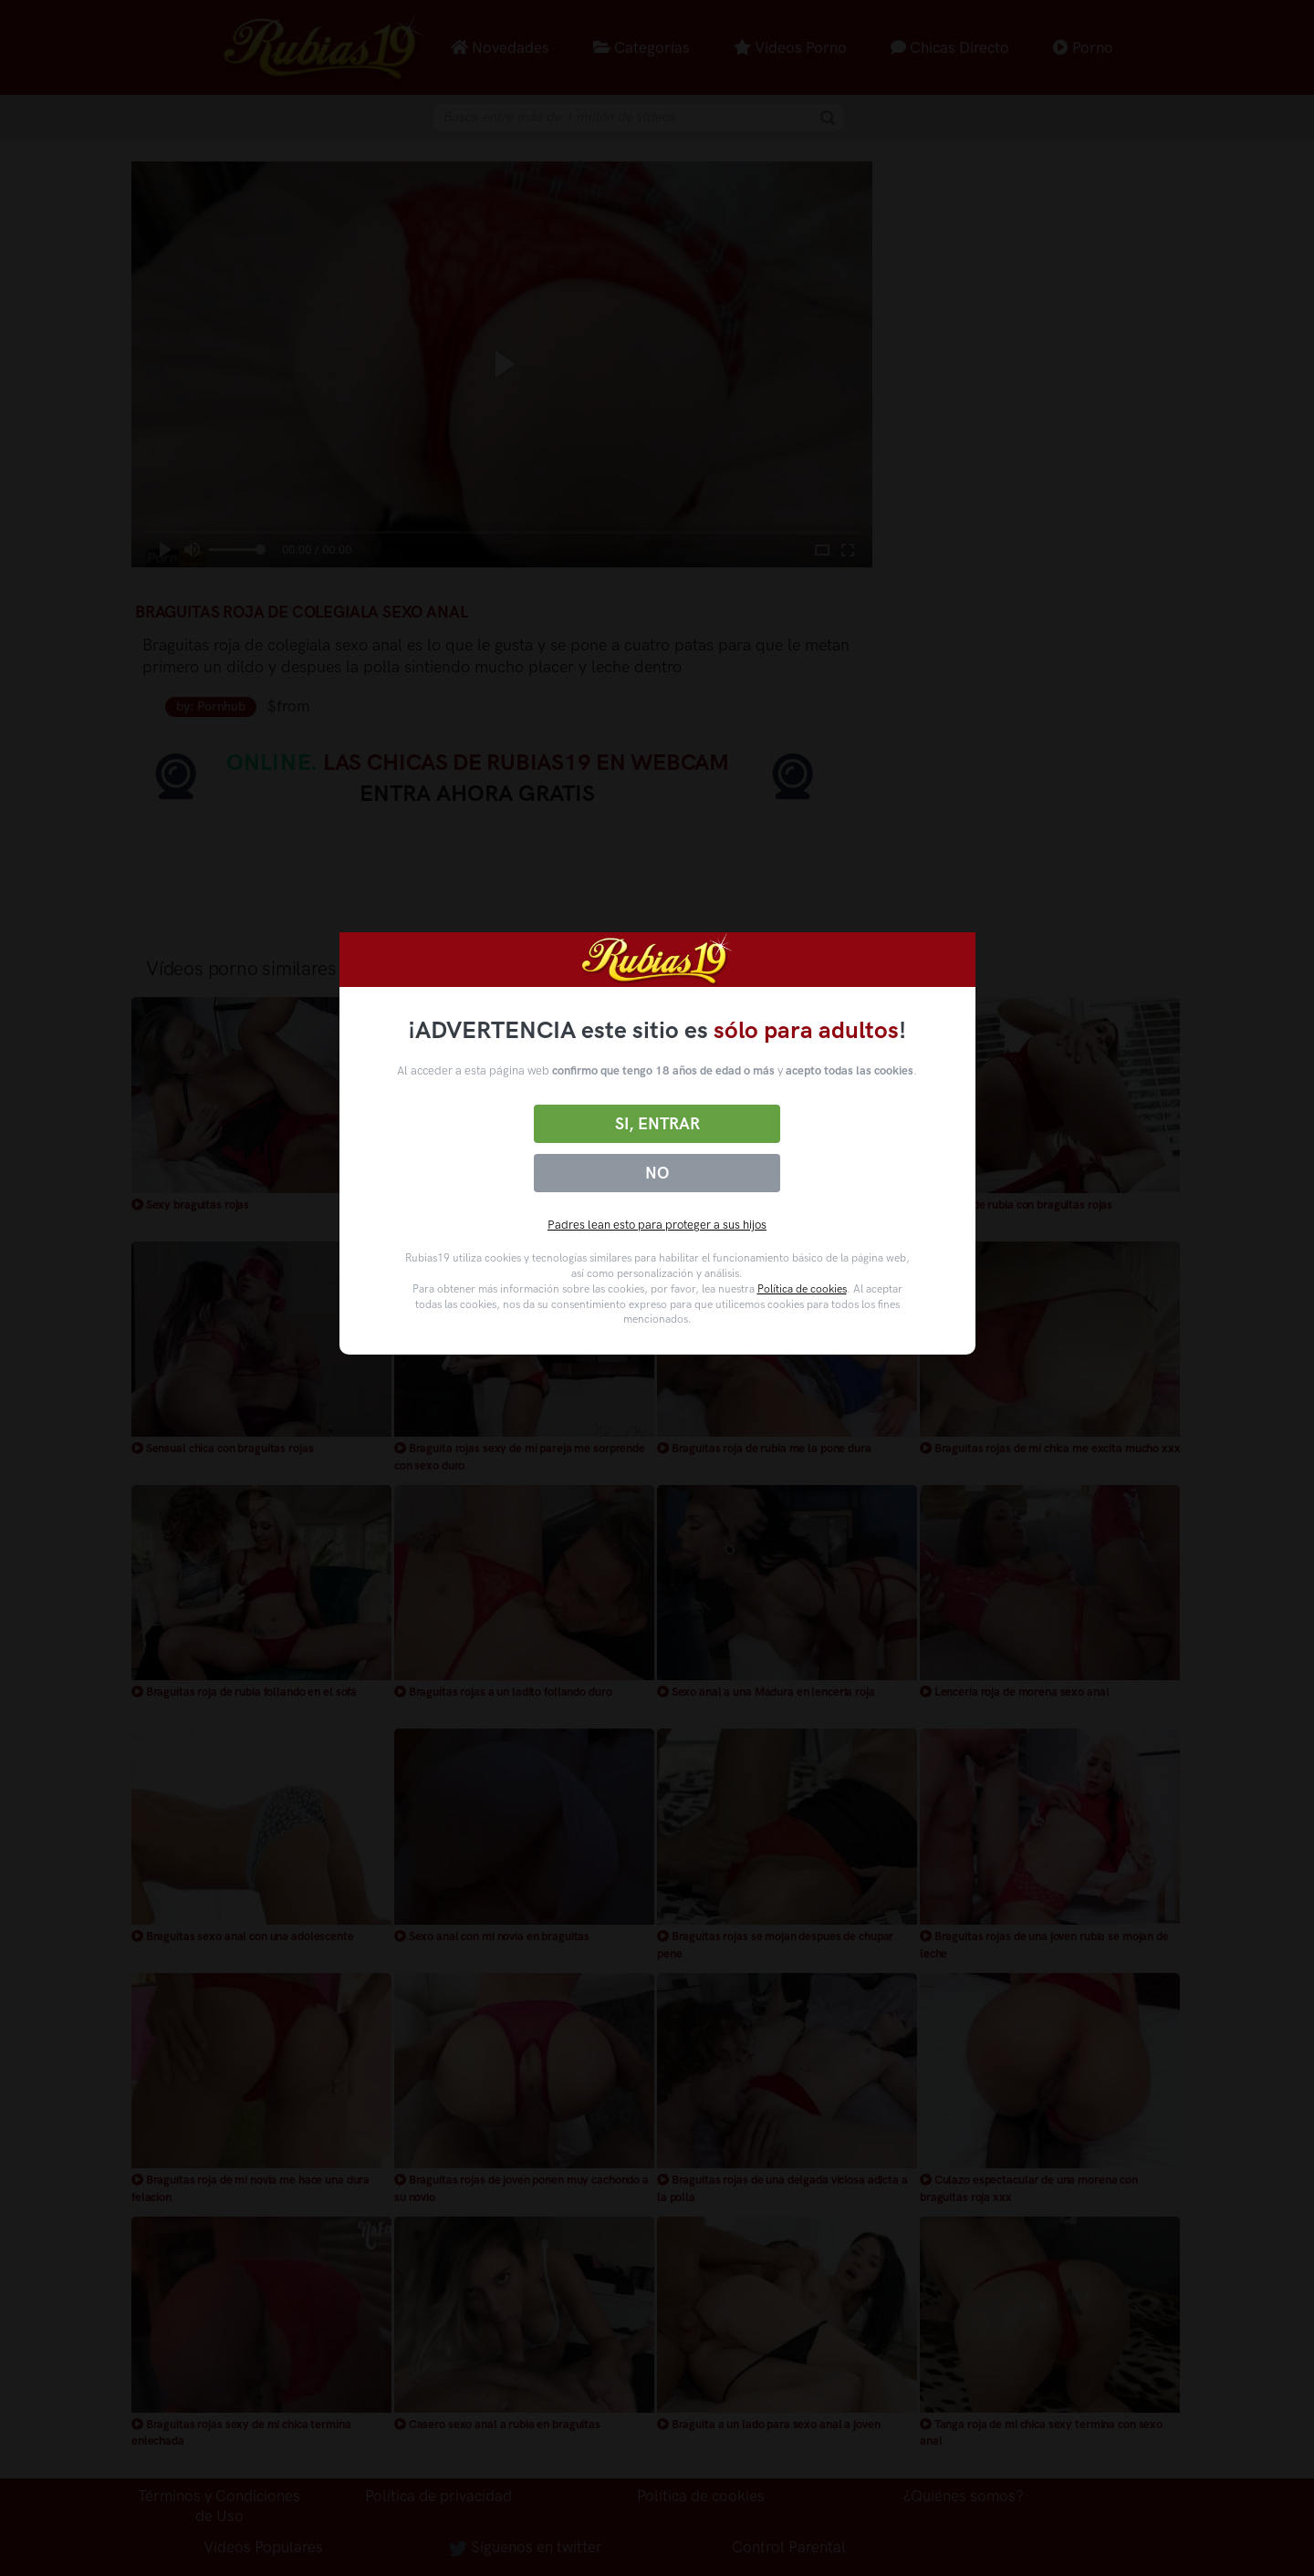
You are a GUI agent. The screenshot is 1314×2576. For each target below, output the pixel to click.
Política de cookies (802, 1289)
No (657, 1173)
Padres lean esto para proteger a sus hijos (657, 1224)
